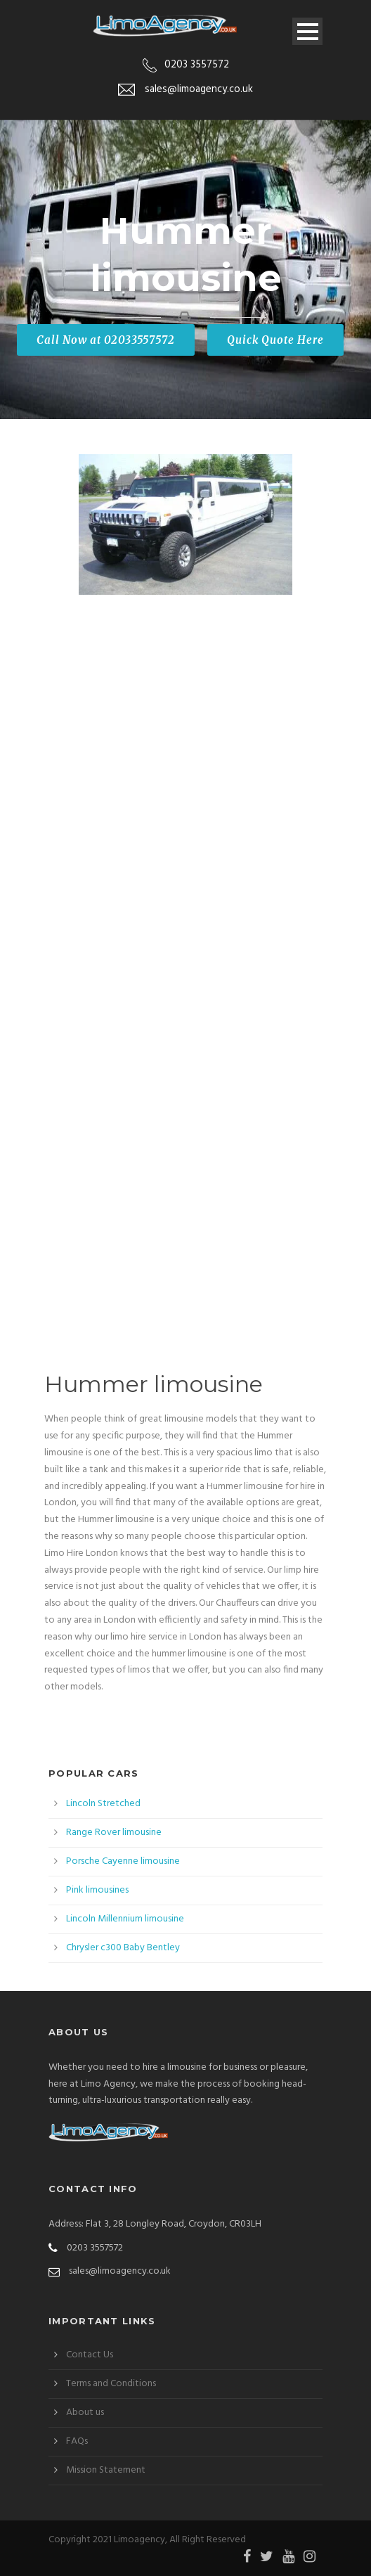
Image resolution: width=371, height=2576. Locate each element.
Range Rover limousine (114, 1832)
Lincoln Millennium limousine (125, 1919)
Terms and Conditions (111, 2384)
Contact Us (89, 2355)
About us (85, 2412)
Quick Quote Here (275, 340)
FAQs (77, 2441)
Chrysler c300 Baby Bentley (123, 1948)
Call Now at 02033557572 (106, 340)
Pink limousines (97, 1890)
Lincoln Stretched (103, 1804)
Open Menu (307, 31)
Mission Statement (105, 2470)
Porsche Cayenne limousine (123, 1861)
